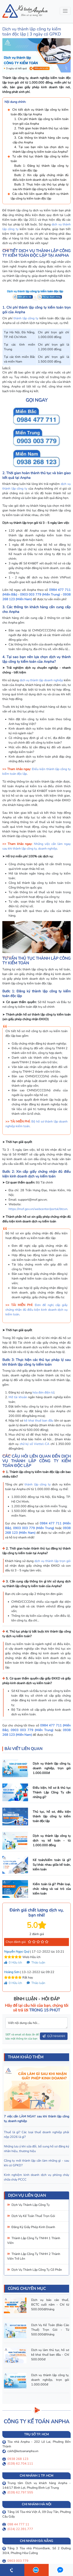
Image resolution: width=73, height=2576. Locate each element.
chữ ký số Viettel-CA (35, 1444)
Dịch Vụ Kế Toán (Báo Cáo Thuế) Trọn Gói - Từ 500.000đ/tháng (50, 2330)
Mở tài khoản (18, 1397)
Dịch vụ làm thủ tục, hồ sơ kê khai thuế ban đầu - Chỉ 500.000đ (50, 2355)
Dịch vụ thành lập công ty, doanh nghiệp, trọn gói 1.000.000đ (50, 2380)
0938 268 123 (17, 2459)
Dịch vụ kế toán (22, 2216)
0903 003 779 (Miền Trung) (40, 594)
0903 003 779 (17, 2561)
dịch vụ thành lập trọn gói (52, 1561)
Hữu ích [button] (13, 1962)
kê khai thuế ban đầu (39, 1420)
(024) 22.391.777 (20, 2529)
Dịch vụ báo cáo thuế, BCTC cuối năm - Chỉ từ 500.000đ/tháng (50, 2304)
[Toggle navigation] (65, 11)
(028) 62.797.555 (20, 2492)
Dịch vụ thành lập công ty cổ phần (36, 2270)
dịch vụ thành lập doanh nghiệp (41, 680)
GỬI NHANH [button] (53, 2036)
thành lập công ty (25, 318)
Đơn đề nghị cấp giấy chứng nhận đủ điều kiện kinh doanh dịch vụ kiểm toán (36, 1310)
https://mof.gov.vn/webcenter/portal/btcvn (38, 1209)
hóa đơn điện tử (43, 1392)
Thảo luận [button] (36, 1962)
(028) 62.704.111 (20, 2463)
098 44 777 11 (18, 2524)
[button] (29, 1941)
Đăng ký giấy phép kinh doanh (33, 2227)
